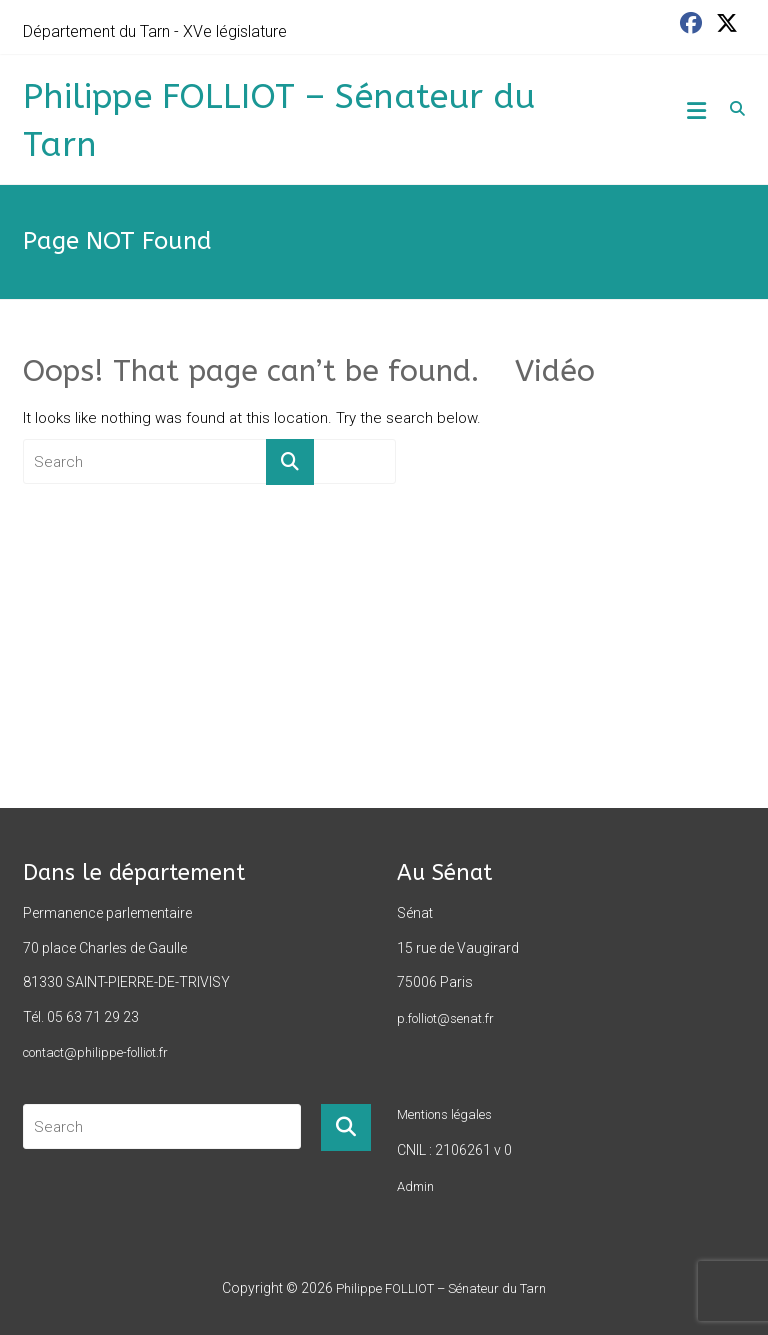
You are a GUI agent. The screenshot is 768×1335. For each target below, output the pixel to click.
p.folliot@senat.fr (445, 1018)
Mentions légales (444, 1114)
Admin (415, 1186)
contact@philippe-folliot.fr (95, 1052)
